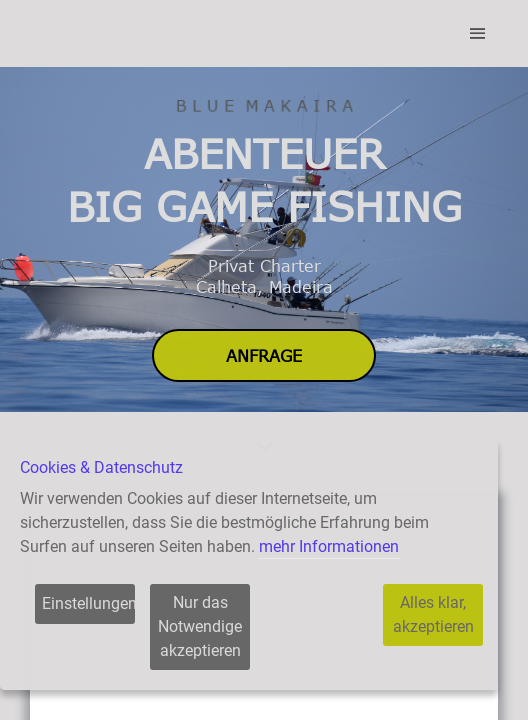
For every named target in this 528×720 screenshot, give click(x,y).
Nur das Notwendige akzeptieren (200, 626)
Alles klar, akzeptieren (433, 614)
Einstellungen (88, 603)
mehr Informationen (329, 546)
